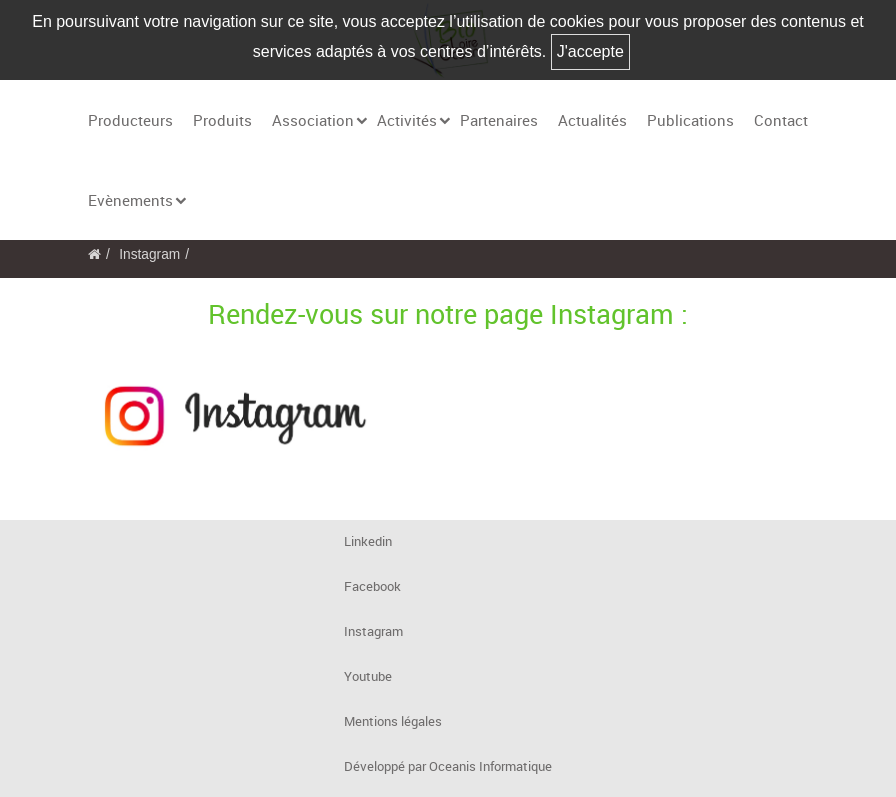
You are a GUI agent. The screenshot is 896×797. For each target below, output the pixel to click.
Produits (222, 120)
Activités (407, 120)
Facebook (372, 586)
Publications (690, 120)
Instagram (149, 254)
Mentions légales (393, 721)
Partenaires (499, 120)
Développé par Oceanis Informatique (448, 766)
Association (313, 120)
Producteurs (130, 120)
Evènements (130, 200)
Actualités (592, 120)
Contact (781, 120)
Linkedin (368, 541)
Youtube (368, 676)
